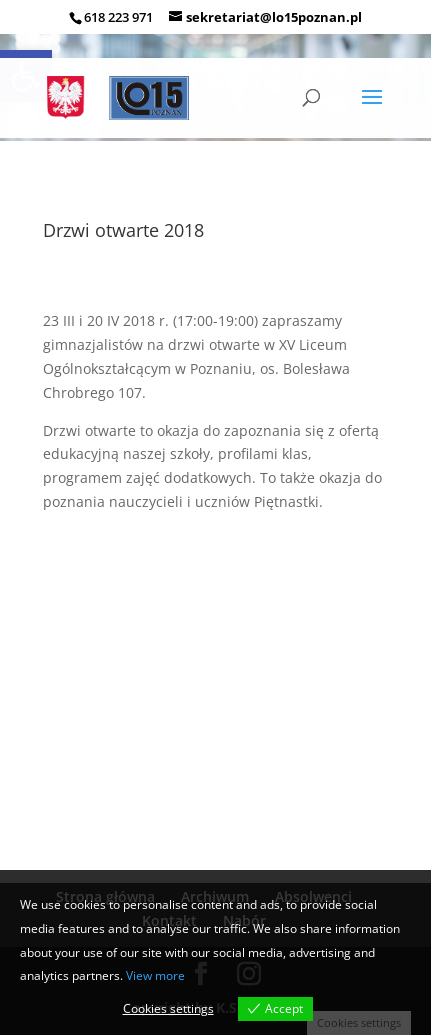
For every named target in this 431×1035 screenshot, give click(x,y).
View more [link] (155, 975)
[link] (121, 97)
